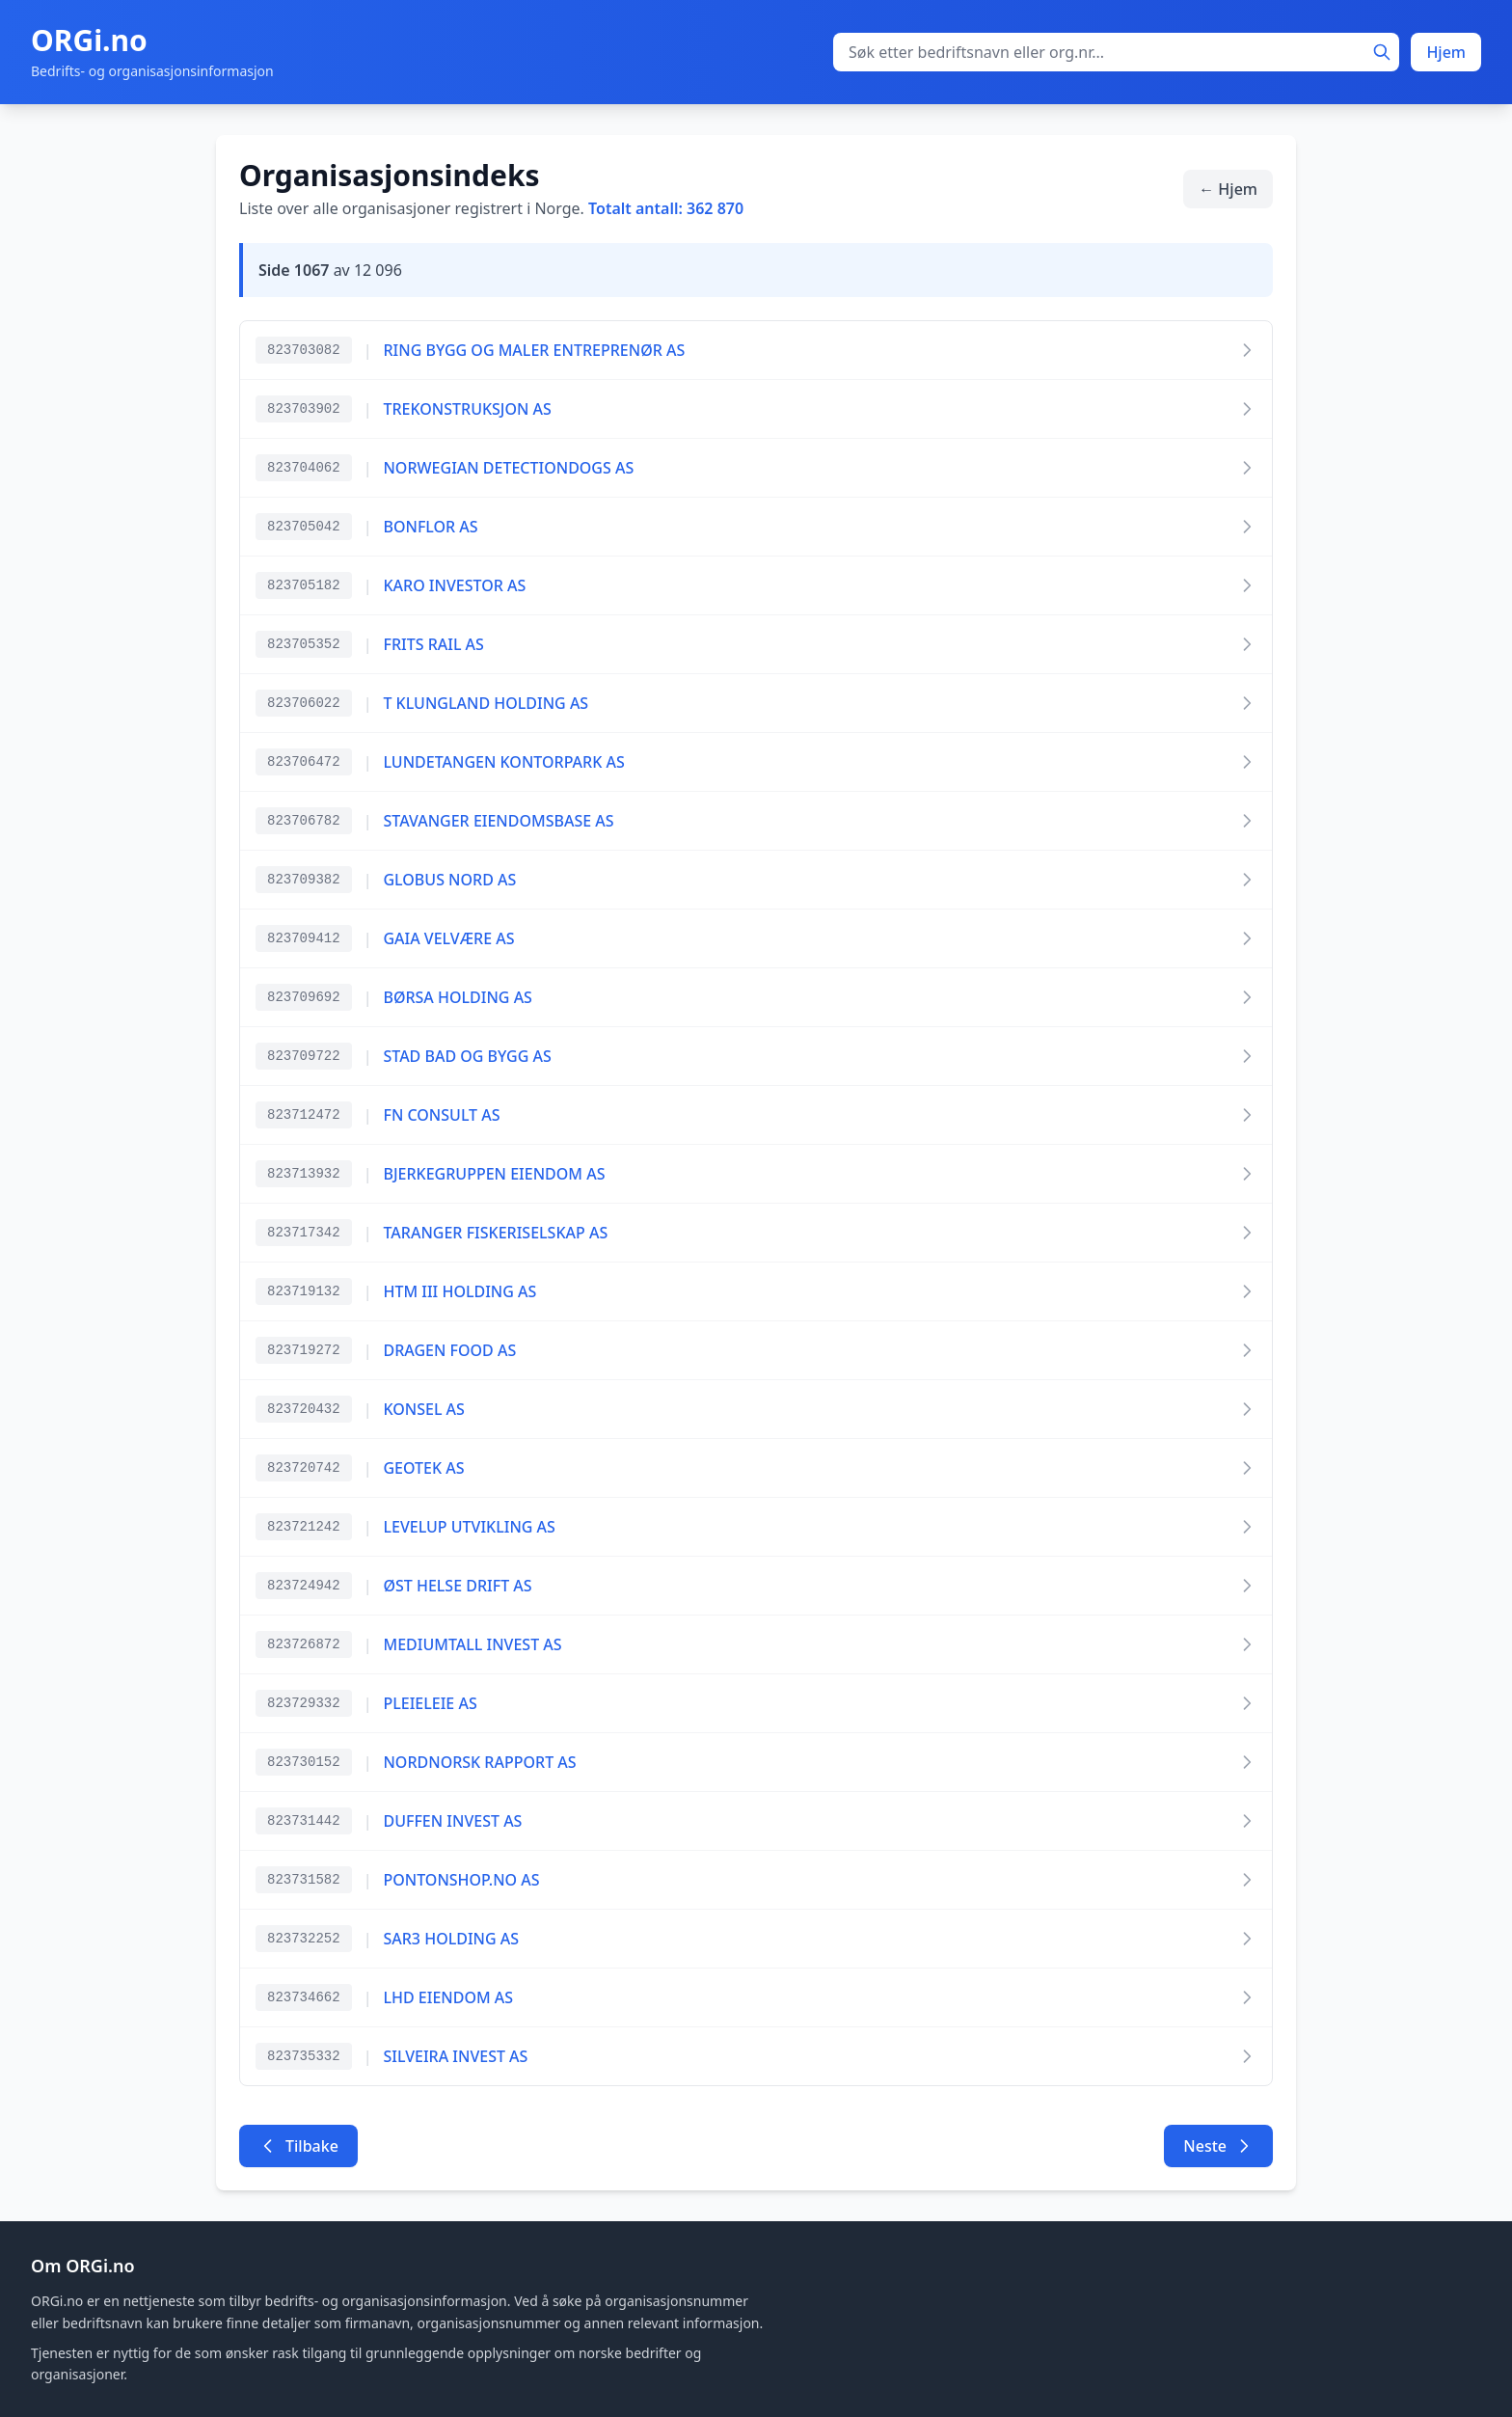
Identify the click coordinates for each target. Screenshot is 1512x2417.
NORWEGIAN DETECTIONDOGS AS (508, 467)
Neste (1218, 2146)
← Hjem (1228, 189)
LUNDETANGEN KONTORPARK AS (503, 762)
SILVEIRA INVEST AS (455, 2056)
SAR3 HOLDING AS (451, 1938)
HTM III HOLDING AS (459, 1291)
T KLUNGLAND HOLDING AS (485, 703)
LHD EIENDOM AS (448, 1997)
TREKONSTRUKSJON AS (467, 409)
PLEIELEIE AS (429, 1703)
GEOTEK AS (423, 1468)
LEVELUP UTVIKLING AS (468, 1526)
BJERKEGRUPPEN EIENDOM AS (494, 1173)
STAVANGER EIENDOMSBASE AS (498, 820)
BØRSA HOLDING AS (457, 997)
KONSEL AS (423, 1409)
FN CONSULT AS (441, 1115)
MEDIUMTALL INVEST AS (472, 1644)
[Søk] (1381, 52)
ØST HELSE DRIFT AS (457, 1585)
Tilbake (298, 2146)
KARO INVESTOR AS (454, 585)
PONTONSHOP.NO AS (461, 1879)
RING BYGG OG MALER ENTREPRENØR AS (534, 350)
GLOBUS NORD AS (449, 879)
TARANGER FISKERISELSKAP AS (495, 1232)
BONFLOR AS (430, 526)
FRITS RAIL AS (433, 644)
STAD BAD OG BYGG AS (467, 1056)
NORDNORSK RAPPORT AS (479, 1762)
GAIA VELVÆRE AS (448, 938)
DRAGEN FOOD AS (449, 1350)
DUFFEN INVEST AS (452, 1821)
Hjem (1446, 52)
